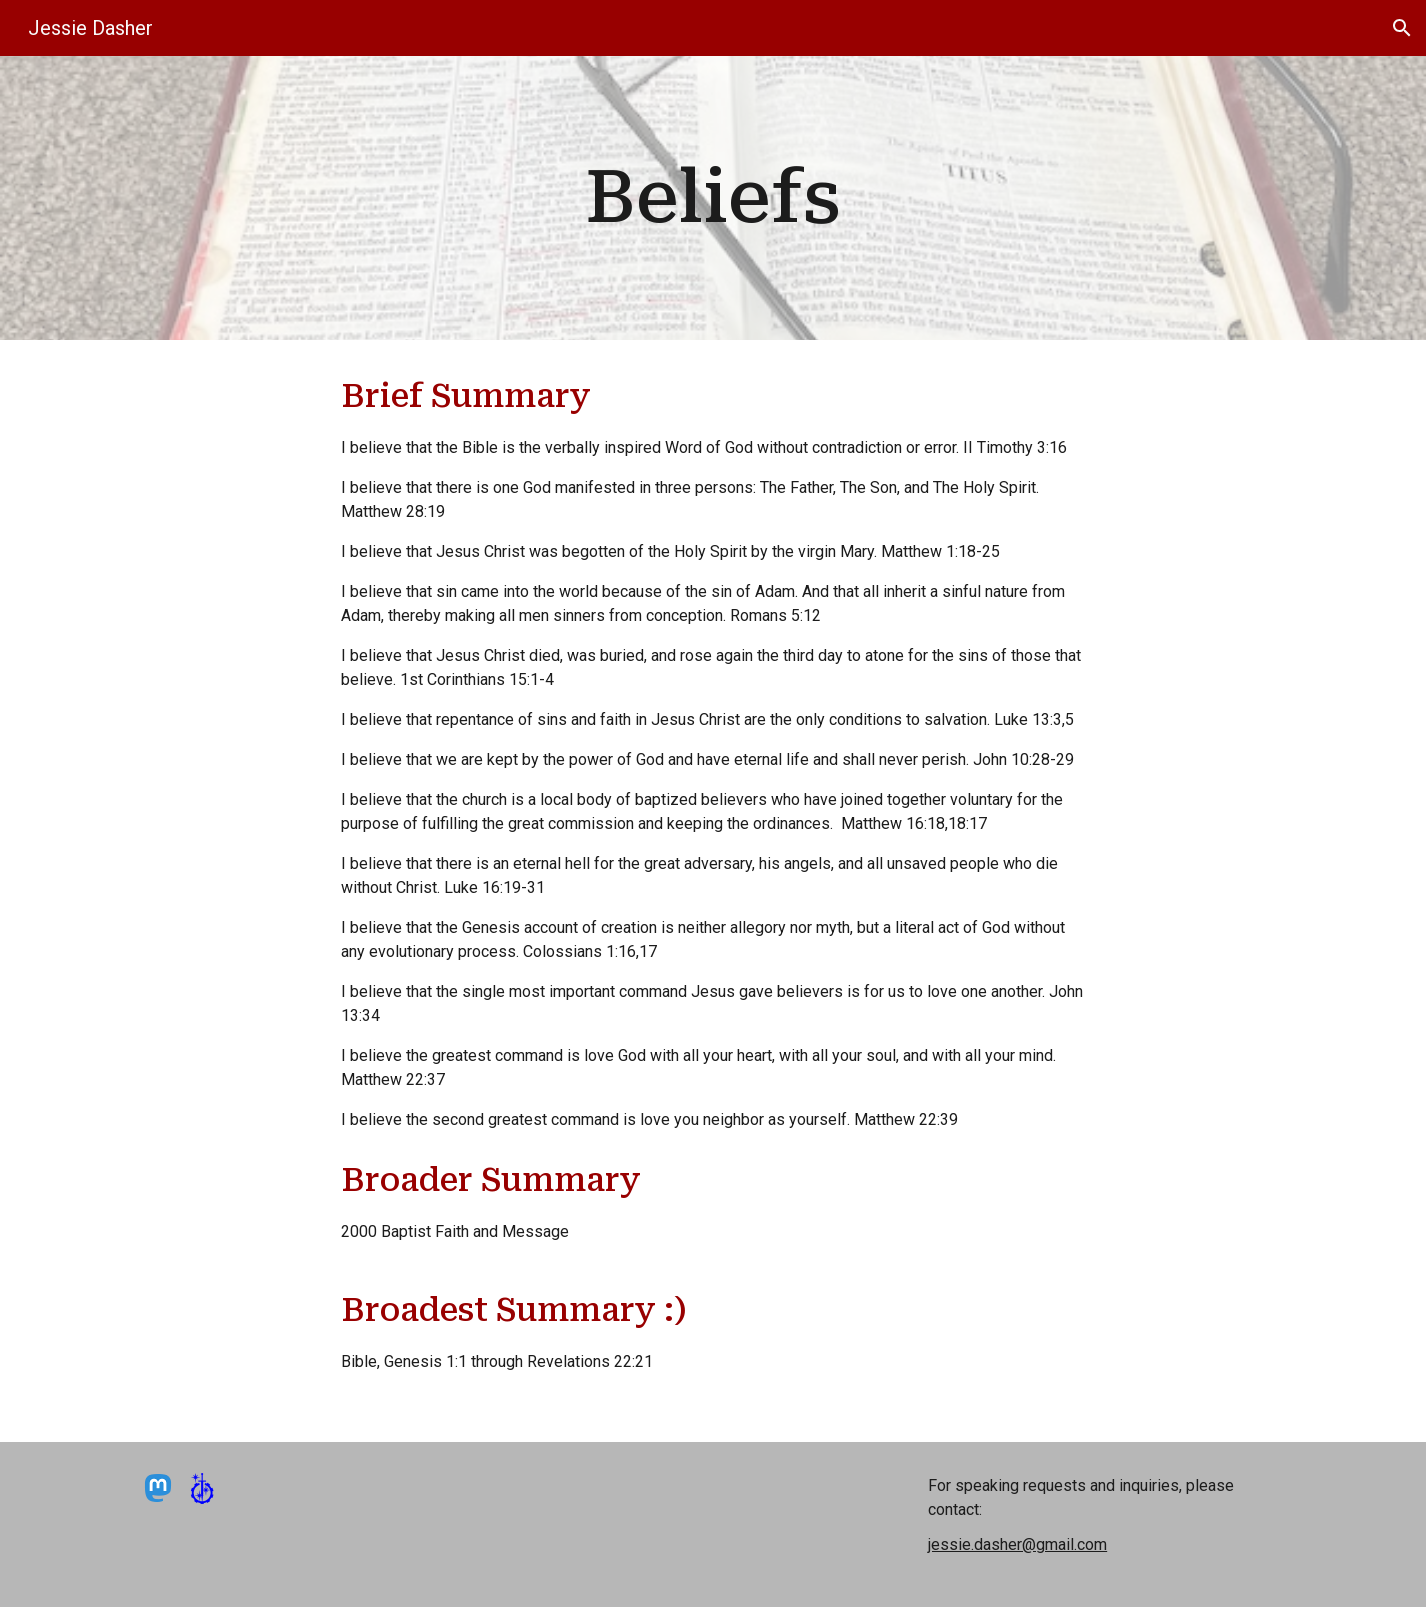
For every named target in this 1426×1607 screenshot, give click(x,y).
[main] (713, 197)
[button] (1402, 28)
